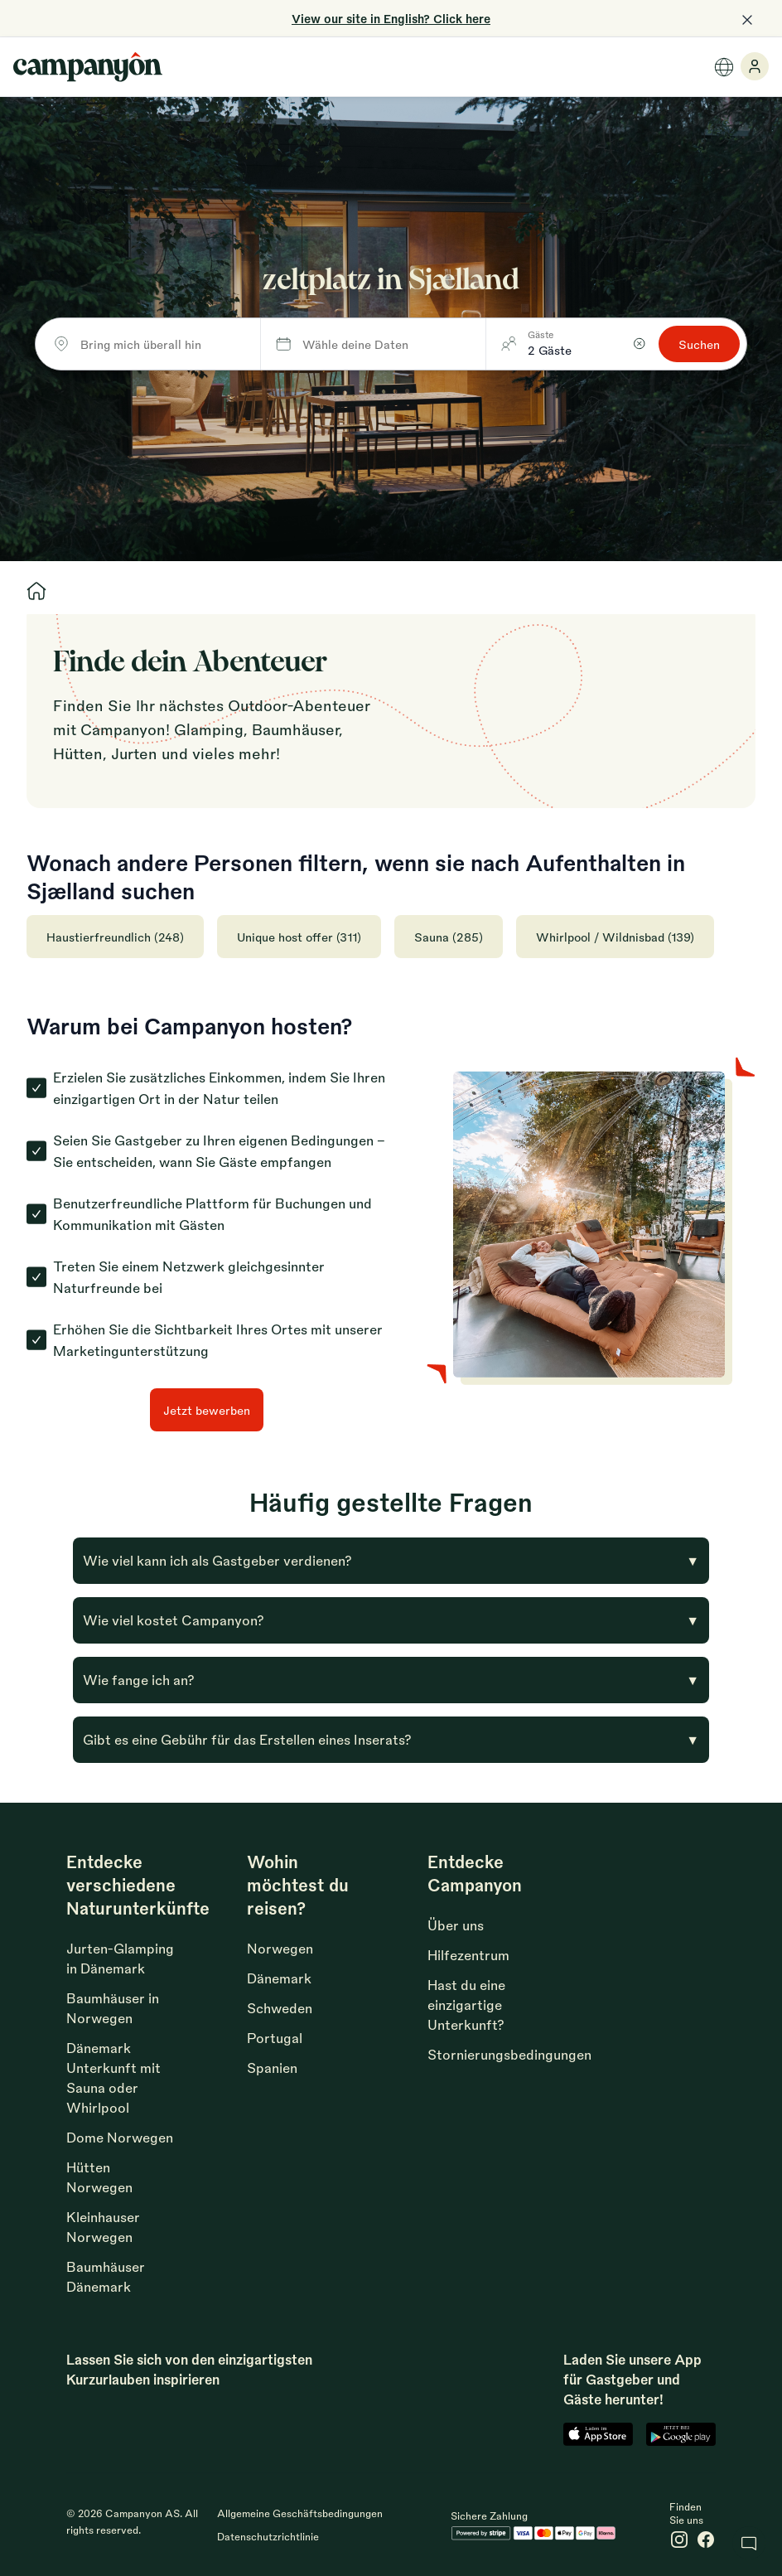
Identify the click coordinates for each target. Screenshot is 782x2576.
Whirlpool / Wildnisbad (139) (615, 936)
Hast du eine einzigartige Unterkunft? (466, 2004)
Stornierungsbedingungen (509, 2054)
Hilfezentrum (468, 1955)
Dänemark (279, 1978)
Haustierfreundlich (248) (115, 936)
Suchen (699, 344)
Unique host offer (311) (299, 936)
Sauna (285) (448, 936)
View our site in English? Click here (391, 18)
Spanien (272, 2067)
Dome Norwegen (119, 2137)
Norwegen (280, 1948)
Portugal (274, 2038)
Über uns (455, 1925)
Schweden (279, 2008)
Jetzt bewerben (206, 1409)
